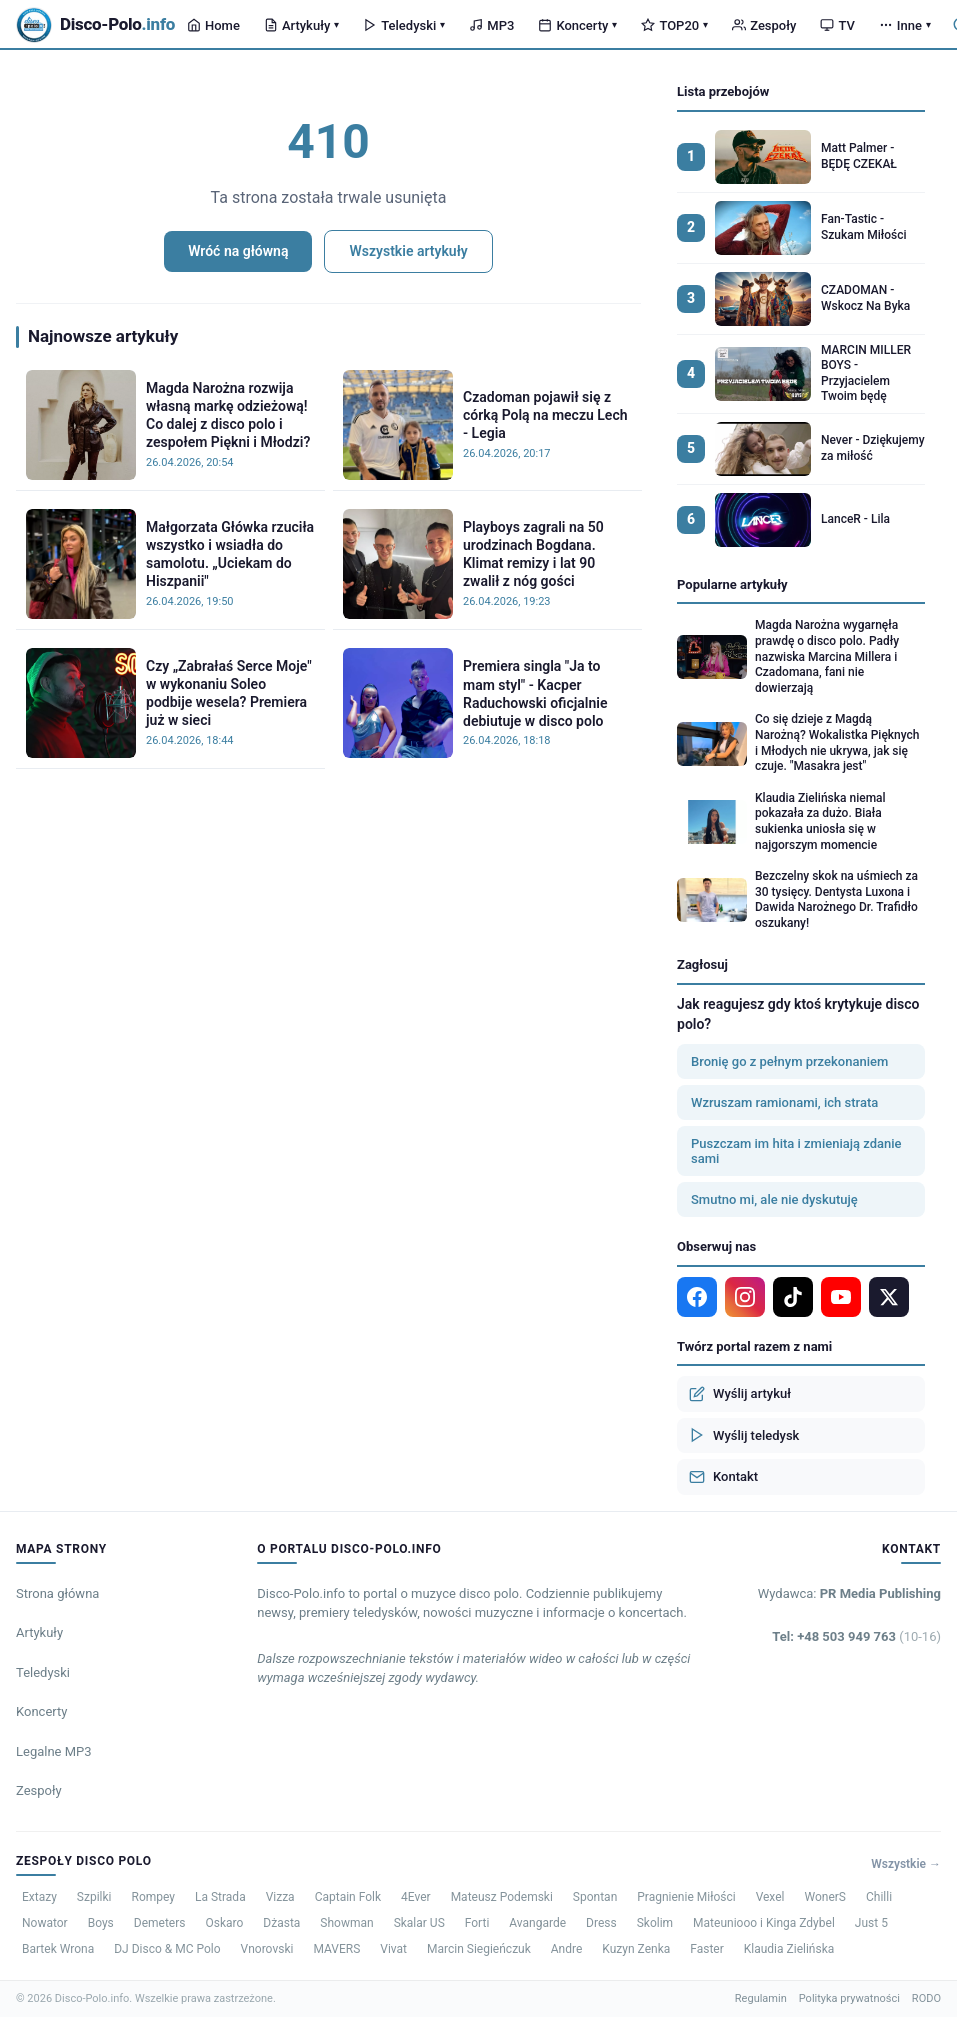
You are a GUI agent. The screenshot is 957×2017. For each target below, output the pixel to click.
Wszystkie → (906, 1864)
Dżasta (281, 1923)
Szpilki (94, 1897)
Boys (101, 1923)
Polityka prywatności (849, 1998)
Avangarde (537, 1923)
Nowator (45, 1923)
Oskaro (224, 1923)
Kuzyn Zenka (636, 1949)
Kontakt (723, 1477)
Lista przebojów (723, 91)
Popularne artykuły (732, 584)
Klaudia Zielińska (789, 1949)
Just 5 (871, 1923)
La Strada (220, 1897)
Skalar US (419, 1923)
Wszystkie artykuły (408, 251)
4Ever (416, 1897)
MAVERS (336, 1949)
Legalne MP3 (54, 1751)
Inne (905, 25)
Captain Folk (348, 1897)
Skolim (655, 1923)
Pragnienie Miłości (686, 1897)
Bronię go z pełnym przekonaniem (789, 1061)
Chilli (879, 1897)
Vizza (280, 1897)
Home (213, 25)
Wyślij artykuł (740, 1394)
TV (837, 25)
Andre (567, 1949)
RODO (926, 1998)
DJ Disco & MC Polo (167, 1949)
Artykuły (301, 25)
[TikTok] (793, 1297)
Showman (346, 1923)
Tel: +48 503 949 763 (856, 1636)
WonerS (826, 1897)
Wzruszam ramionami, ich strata (784, 1102)
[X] (889, 1297)
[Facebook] (697, 1297)
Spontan (595, 1897)
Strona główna (57, 1593)
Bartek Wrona (58, 1949)
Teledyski (404, 25)
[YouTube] (841, 1297)
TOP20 (674, 25)
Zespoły (764, 25)
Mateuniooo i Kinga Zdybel (764, 1923)
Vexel (770, 1897)
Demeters (160, 1923)
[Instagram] (745, 1297)
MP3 (491, 25)
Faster (707, 1949)
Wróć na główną (238, 251)
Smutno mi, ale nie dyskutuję (774, 1199)
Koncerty (577, 25)
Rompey (153, 1897)
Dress (601, 1923)
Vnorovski (267, 1949)
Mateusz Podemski (502, 1897)
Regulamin (761, 1998)
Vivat (393, 1949)
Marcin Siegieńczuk (479, 1949)
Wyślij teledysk (744, 1435)
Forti (477, 1923)
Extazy (39, 1897)
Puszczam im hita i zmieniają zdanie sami (796, 1151)
